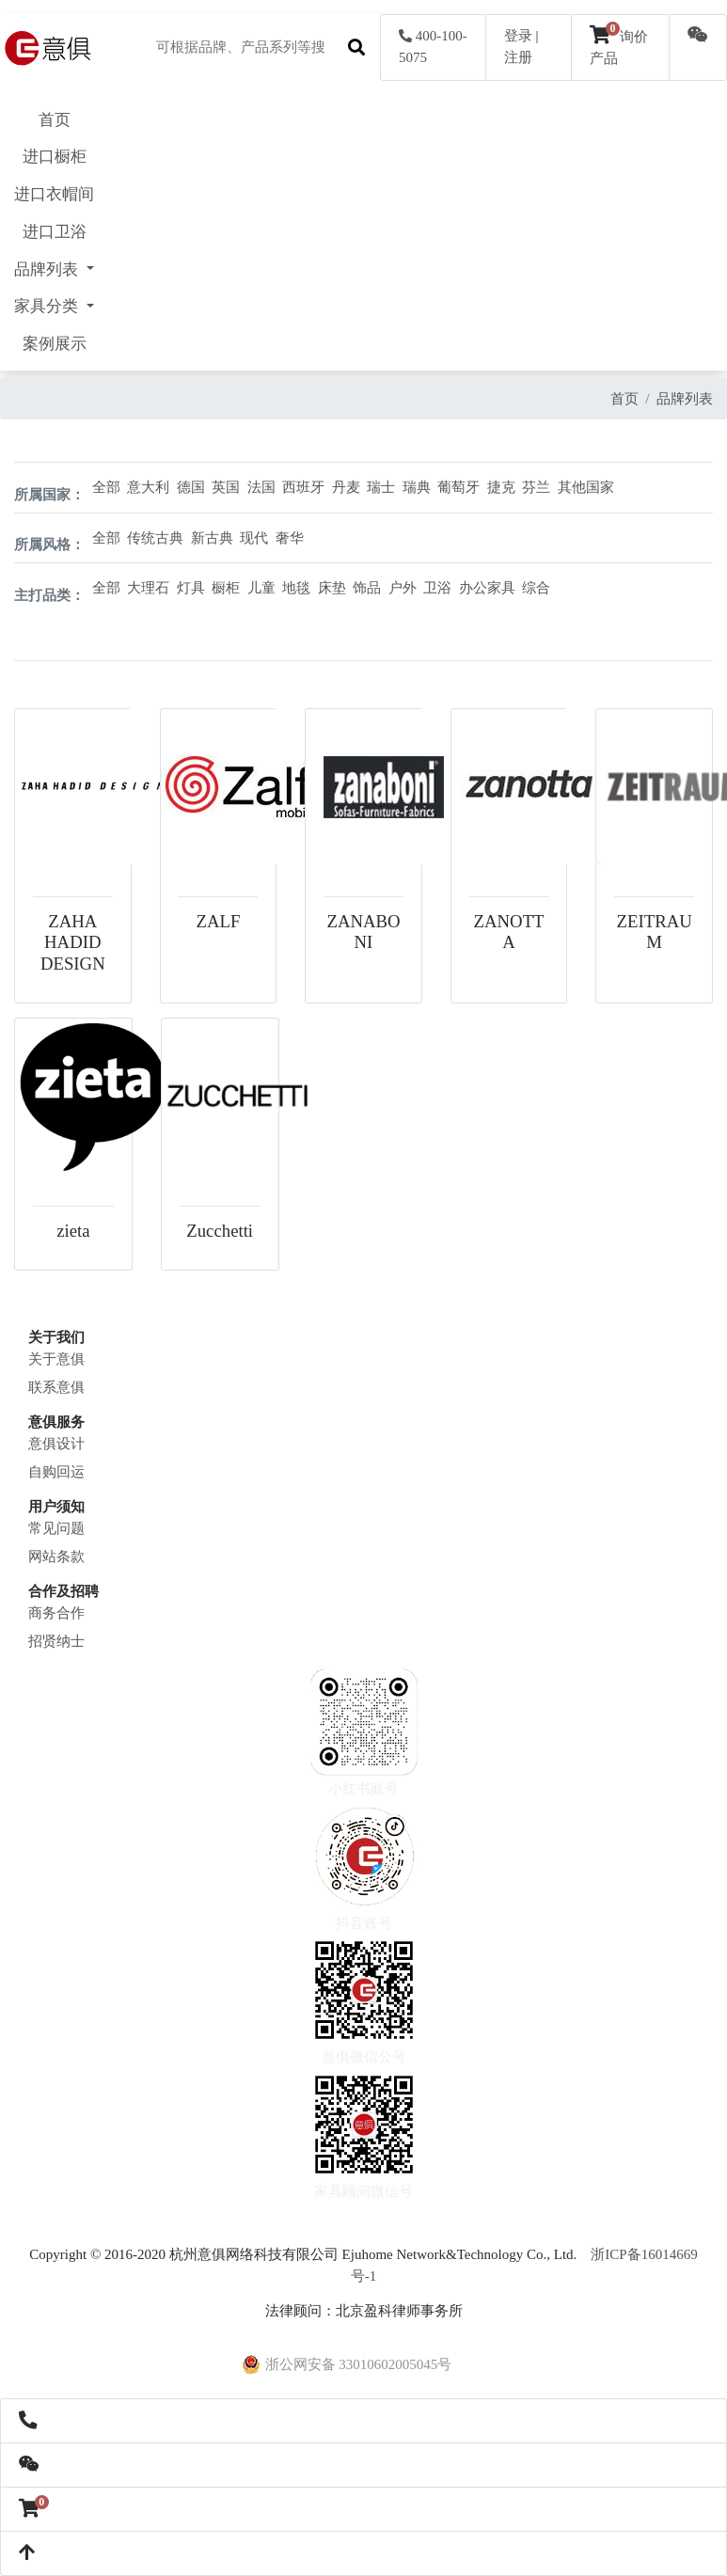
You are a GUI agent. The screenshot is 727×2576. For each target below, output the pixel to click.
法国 (261, 487)
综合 (536, 587)
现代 (254, 537)
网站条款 (56, 1556)
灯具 (191, 587)
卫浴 (437, 587)
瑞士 (381, 487)
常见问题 (56, 1528)
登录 (518, 35)
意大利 (148, 487)
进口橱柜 (55, 157)
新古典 (212, 537)
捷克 (501, 487)
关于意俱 (56, 1359)
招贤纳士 (56, 1641)
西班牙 (303, 487)
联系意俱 (56, 1387)
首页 (55, 120)
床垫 (332, 587)
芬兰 (536, 487)
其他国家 (586, 487)
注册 (518, 57)
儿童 (261, 587)
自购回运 (56, 1471)
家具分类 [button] (48, 306)
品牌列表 (684, 398)
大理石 (148, 587)
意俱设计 (56, 1443)
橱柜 (226, 587)
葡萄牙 (458, 487)
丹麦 (346, 487)
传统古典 (155, 537)
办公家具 (487, 587)
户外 (402, 587)
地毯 (296, 587)
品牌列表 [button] (48, 269)
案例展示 (55, 344)
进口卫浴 (55, 232)
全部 (106, 487)
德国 (191, 487)
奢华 (290, 537)
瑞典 (417, 487)
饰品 (367, 587)
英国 (226, 487)
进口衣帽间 (54, 194)
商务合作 (56, 1612)
